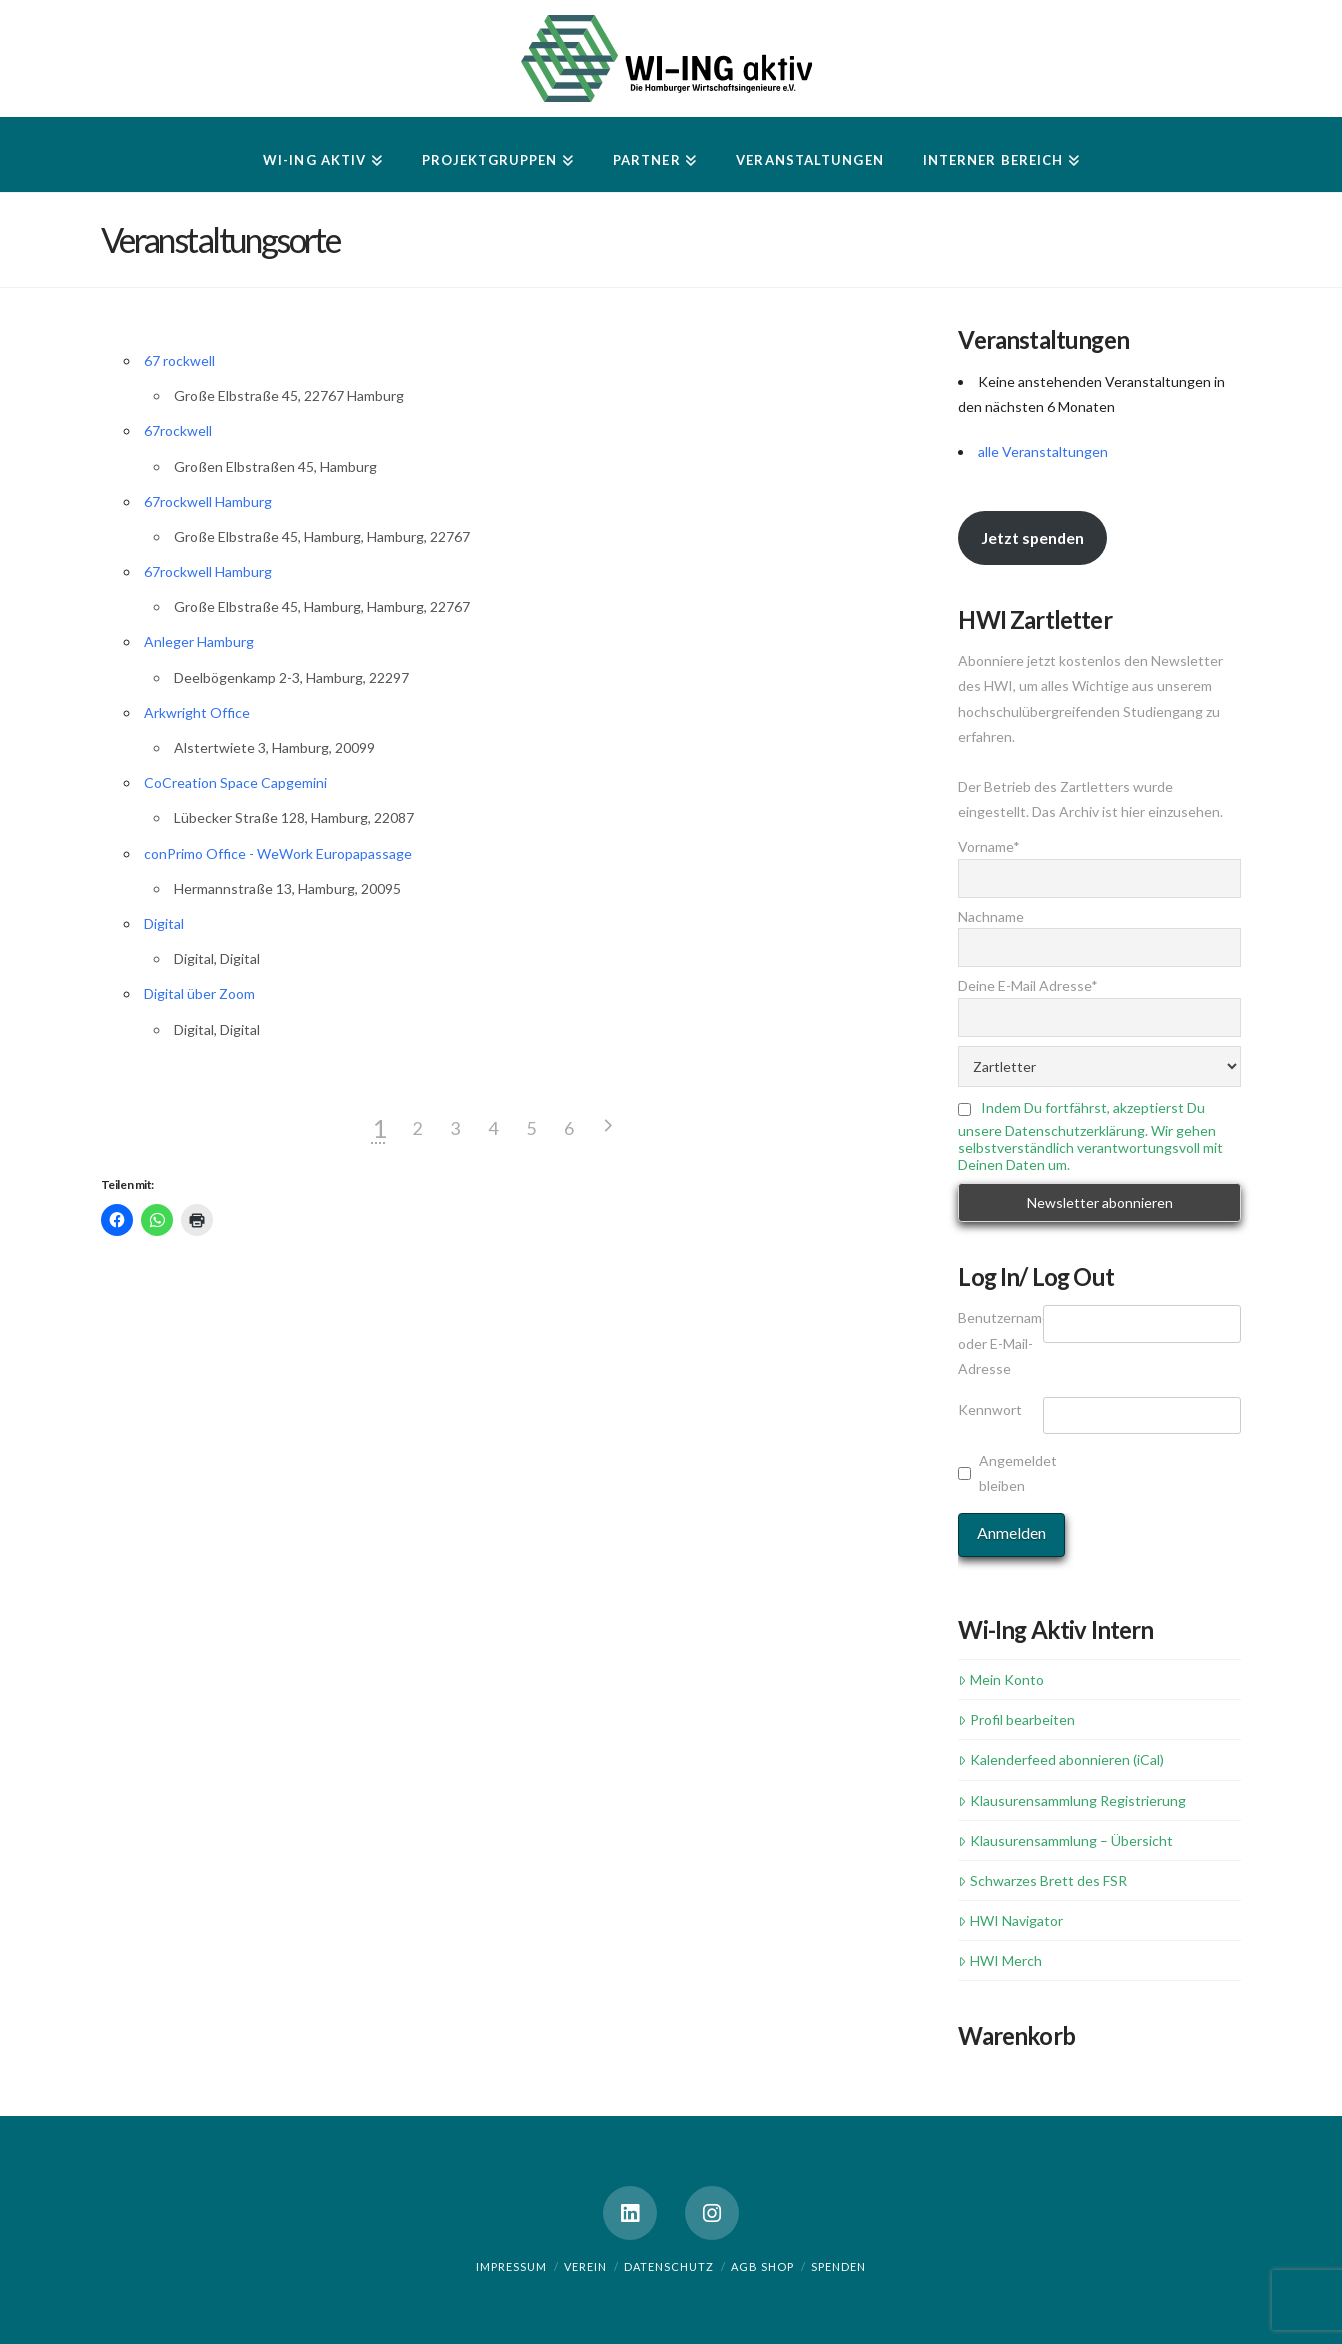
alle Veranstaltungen (1043, 451)
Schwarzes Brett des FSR (1042, 1880)
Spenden (838, 2266)
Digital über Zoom (199, 993)
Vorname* (989, 846)
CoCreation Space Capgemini (235, 782)
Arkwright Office (197, 712)
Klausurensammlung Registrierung (1071, 1800)
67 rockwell (179, 360)
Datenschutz (669, 2266)
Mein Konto (1000, 1679)
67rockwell (178, 430)
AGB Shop (762, 2266)
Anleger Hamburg (199, 641)
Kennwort (990, 1409)
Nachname (991, 916)
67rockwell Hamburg (208, 501)
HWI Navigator (1010, 1920)
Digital (164, 923)
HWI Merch (999, 1960)
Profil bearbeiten (1016, 1719)
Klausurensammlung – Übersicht (1065, 1840)
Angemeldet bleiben (1017, 1473)
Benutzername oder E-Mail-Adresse (1000, 1342)
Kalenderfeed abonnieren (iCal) (1060, 1759)
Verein (585, 2266)
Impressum (511, 2266)
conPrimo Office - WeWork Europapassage (278, 853)
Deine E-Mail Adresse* (1028, 985)
